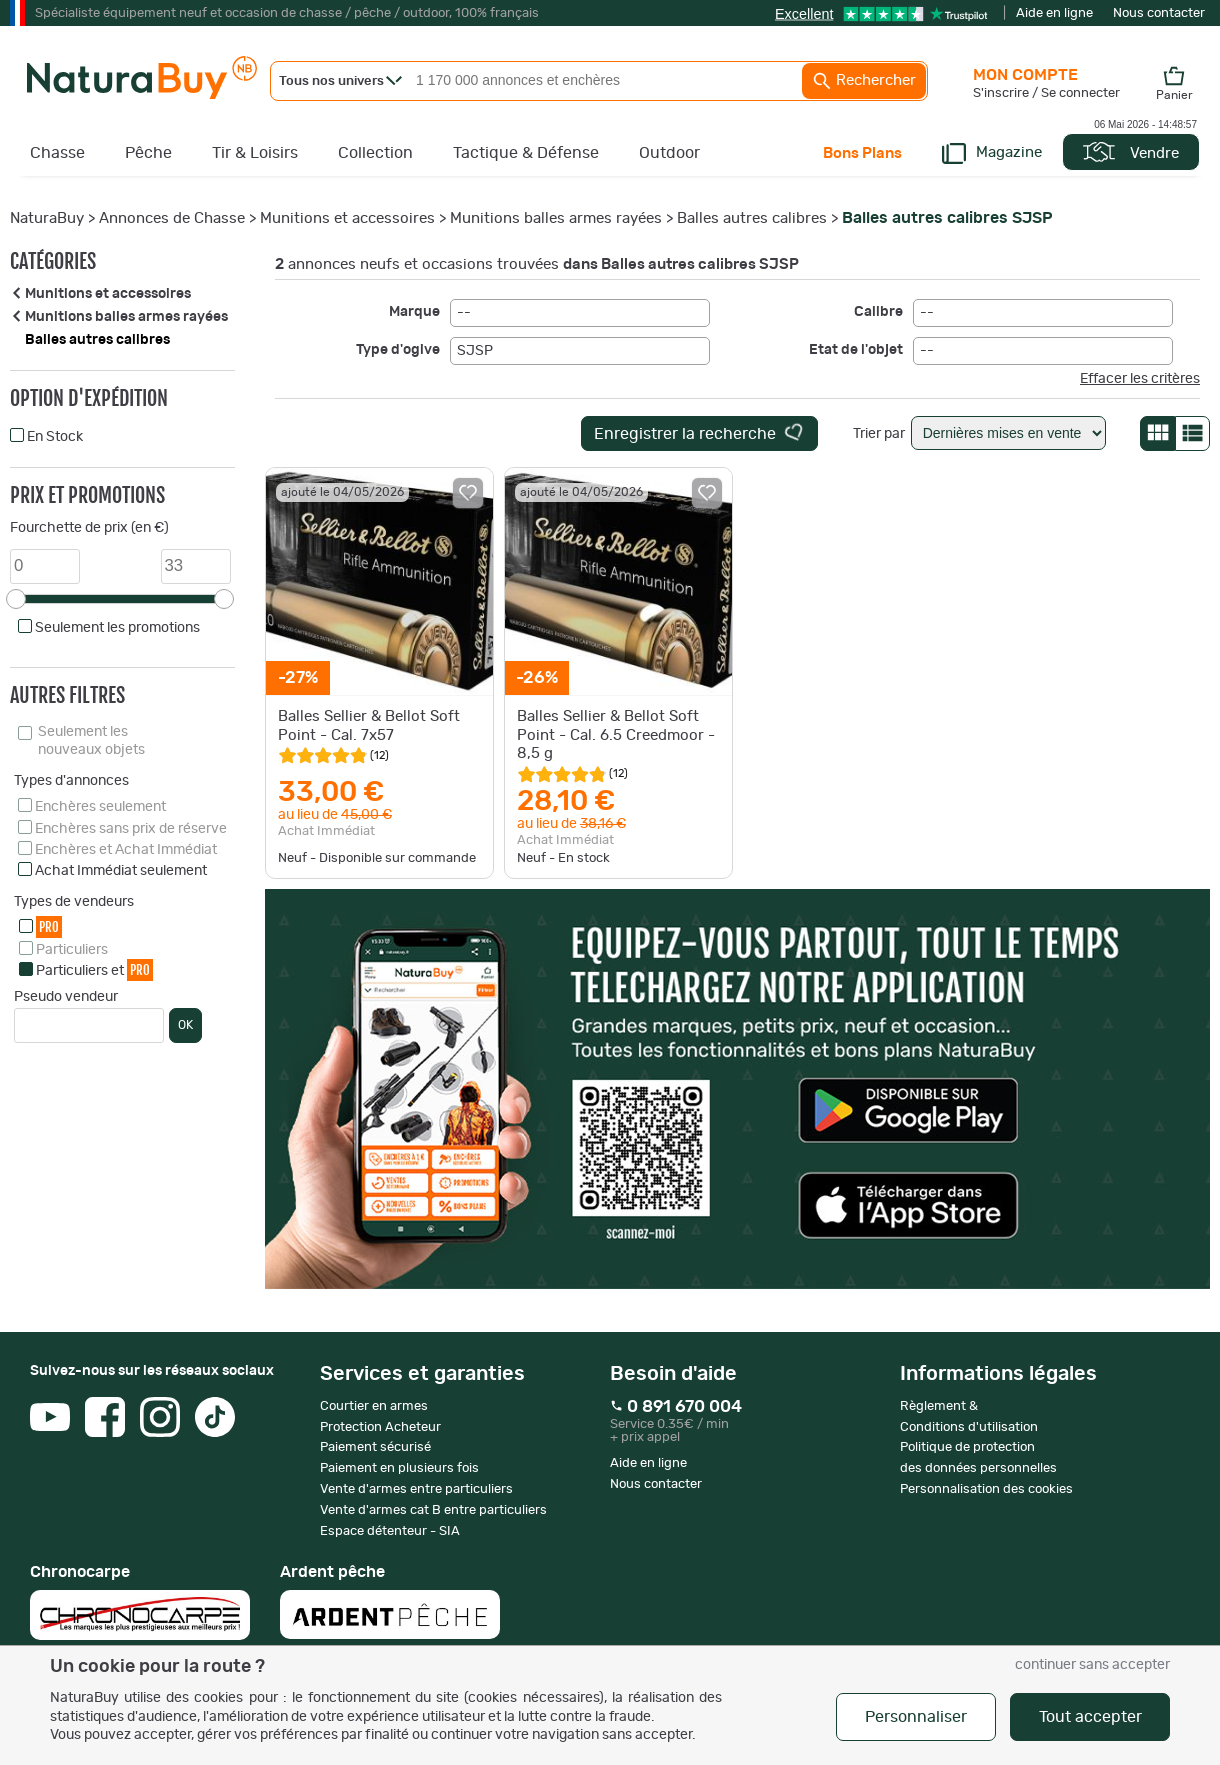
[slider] (16, 599)
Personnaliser (916, 1717)
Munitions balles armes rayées (556, 218)
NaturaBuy (47, 218)
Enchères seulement (100, 807)
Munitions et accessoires (347, 218)
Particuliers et (94, 969)
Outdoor (669, 153)
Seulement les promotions (117, 628)
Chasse (57, 153)
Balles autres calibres (752, 218)
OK (185, 1025)
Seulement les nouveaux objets (91, 741)
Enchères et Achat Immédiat (126, 850)
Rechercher (864, 81)
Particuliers (72, 950)
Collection (375, 153)
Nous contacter (1159, 13)
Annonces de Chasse (172, 218)
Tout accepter (1090, 1717)
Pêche (148, 153)
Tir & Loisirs (255, 153)
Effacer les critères (1140, 379)
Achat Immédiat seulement (121, 871)
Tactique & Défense (526, 153)
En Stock (55, 437)
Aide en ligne (1054, 13)
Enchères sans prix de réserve (131, 829)
